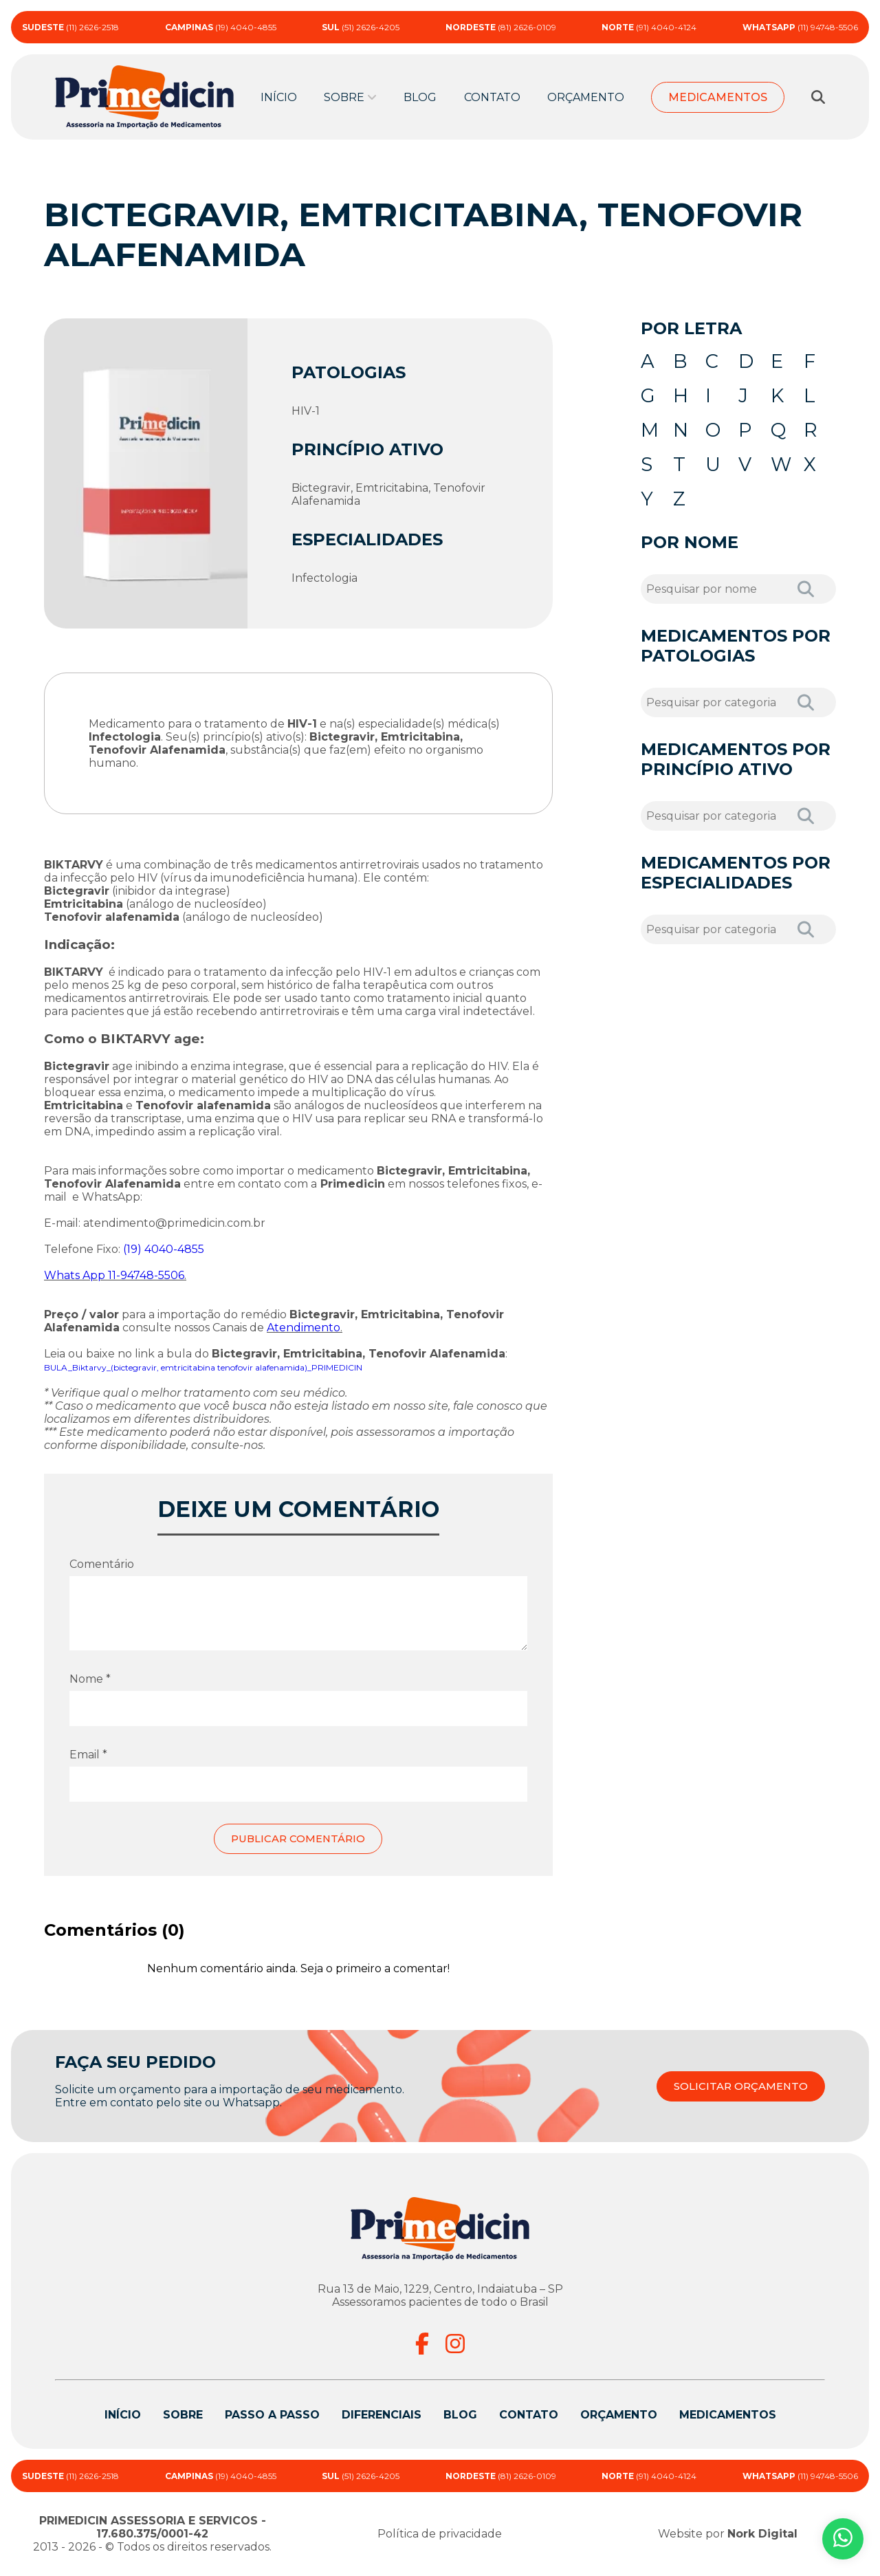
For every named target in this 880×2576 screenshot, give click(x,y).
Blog (420, 97)
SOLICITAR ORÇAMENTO (736, 2086)
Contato (492, 97)
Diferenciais (381, 2415)
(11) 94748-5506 (800, 27)
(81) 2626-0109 (501, 27)
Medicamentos (717, 97)
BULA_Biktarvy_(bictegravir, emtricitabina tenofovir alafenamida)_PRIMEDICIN (203, 1367)
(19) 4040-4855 (220, 27)
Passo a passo (272, 2415)
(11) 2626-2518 (70, 27)
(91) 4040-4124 (649, 27)
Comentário (101, 1564)
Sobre (344, 97)
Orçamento (585, 97)
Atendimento (303, 1327)
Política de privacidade (439, 2534)
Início (279, 97)
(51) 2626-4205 (360, 27)
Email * (88, 1754)
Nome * (90, 1678)
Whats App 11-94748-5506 (114, 1275)
